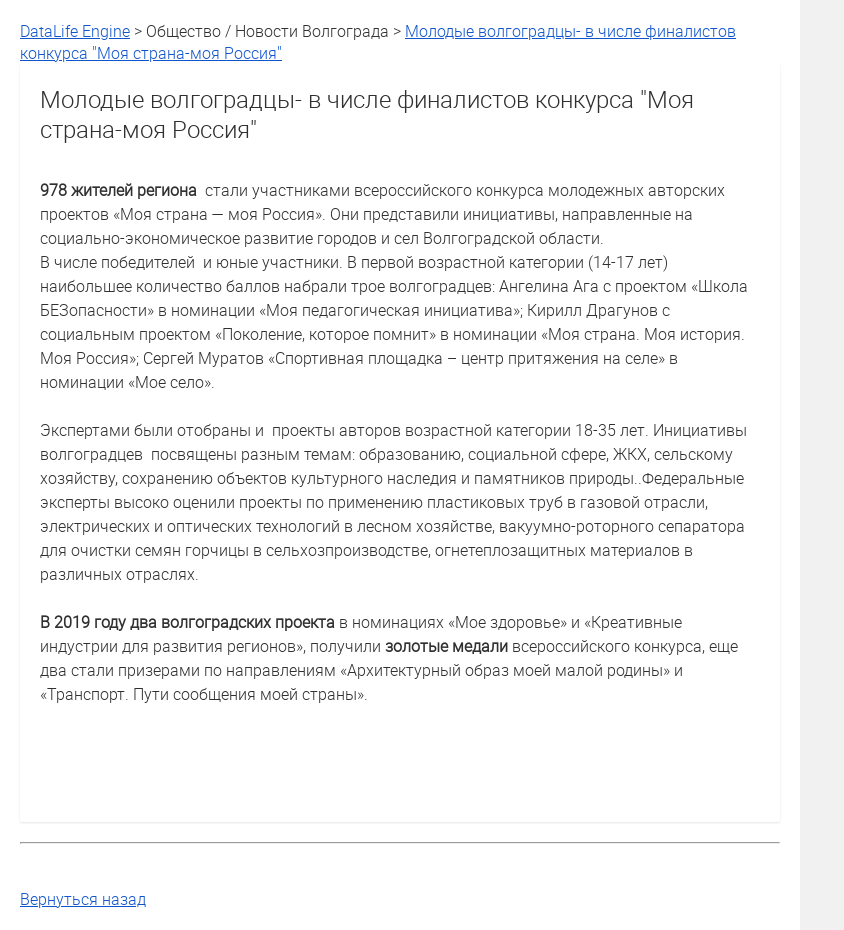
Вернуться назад (83, 899)
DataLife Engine (75, 31)
